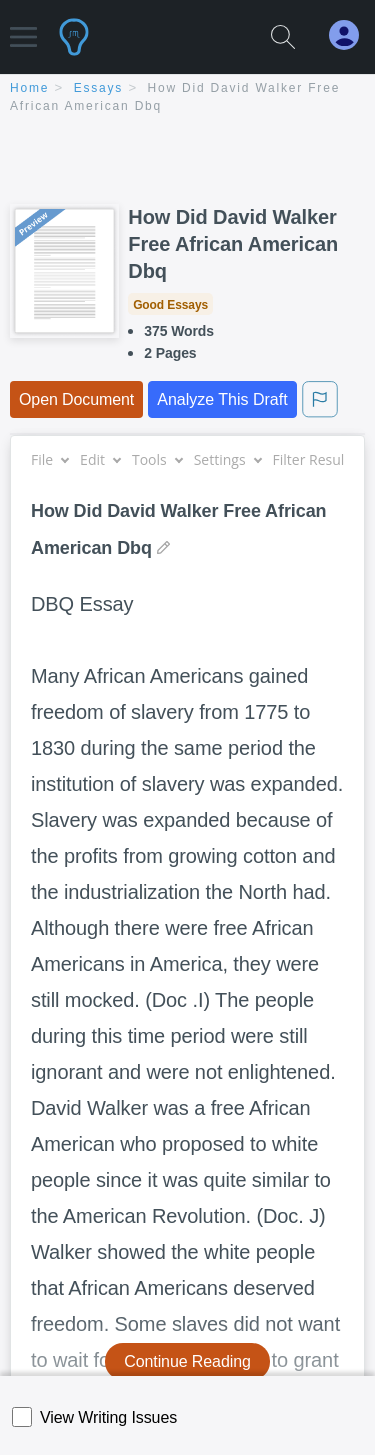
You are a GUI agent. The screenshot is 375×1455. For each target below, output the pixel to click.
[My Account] (352, 35)
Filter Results (322, 459)
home (29, 88)
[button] (23, 27)
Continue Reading (187, 1361)
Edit (100, 459)
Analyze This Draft (222, 399)
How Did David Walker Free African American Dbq (233, 244)
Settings (227, 459)
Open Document (76, 399)
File (49, 459)
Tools (157, 459)
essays (98, 88)
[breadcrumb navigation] (187, 98)
